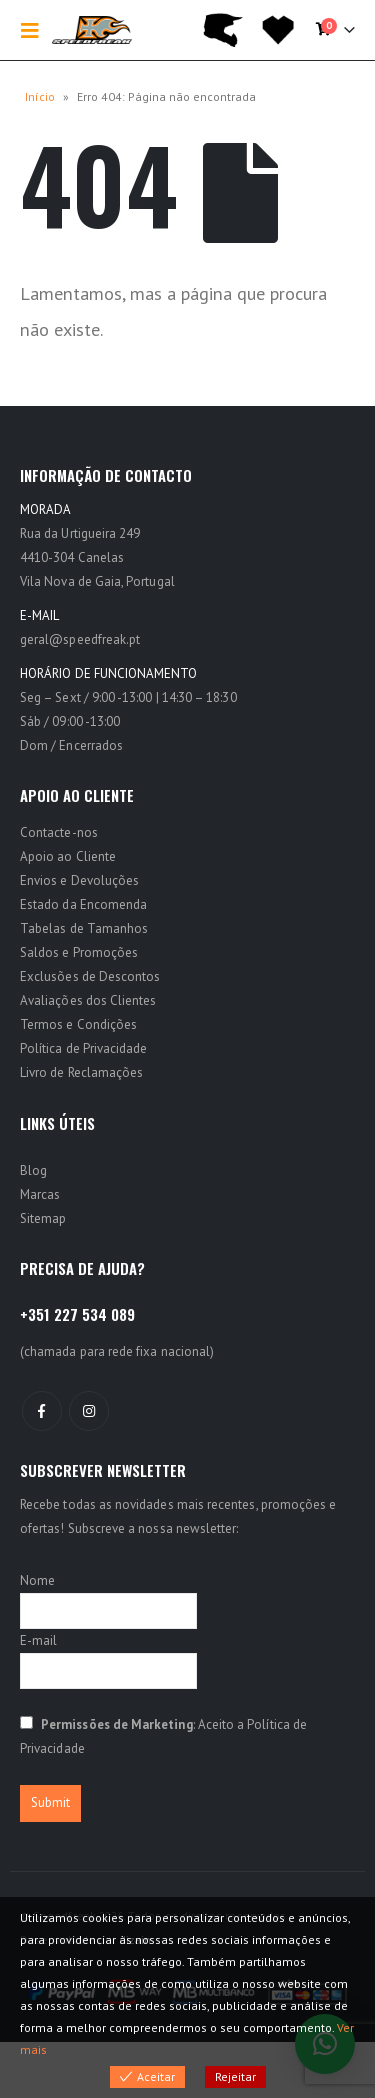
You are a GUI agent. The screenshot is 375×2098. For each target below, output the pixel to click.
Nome (37, 1580)
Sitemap (43, 1218)
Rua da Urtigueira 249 (80, 533)
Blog (33, 1170)
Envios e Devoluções (79, 880)
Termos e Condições (78, 1024)
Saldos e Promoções (79, 952)
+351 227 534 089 (77, 1314)
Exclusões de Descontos (90, 976)
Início (40, 96)
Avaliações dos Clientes (88, 1000)
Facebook (42, 1411)
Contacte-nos (59, 832)
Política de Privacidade (84, 1048)
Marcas (40, 1194)
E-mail (38, 1640)
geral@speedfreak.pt (80, 639)
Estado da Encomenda (83, 904)
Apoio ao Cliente (68, 856)
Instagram (89, 1411)
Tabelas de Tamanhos (84, 928)
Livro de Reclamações (81, 1072)
